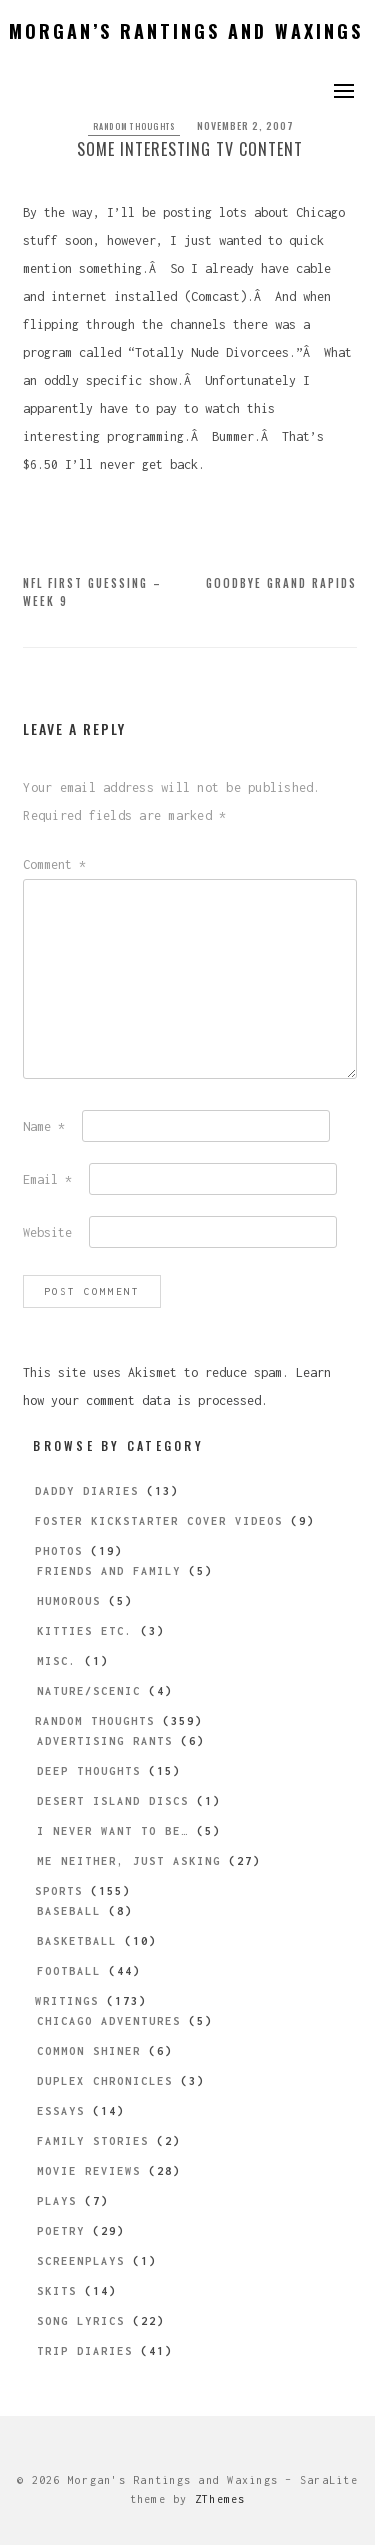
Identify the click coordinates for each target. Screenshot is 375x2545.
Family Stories (93, 2141)
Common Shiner (89, 2051)
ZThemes (220, 2499)
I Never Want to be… (113, 1831)
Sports (59, 1891)
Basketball (77, 1941)
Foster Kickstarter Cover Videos (159, 1521)
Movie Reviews (89, 2171)
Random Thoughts (134, 126)
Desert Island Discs (113, 1801)
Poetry (61, 2231)
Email (47, 1179)
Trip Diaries (85, 2351)
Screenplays (81, 2261)
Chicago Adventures (109, 2021)
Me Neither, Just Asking (129, 1861)
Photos (59, 1551)
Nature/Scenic (89, 1691)
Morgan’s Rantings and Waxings (186, 31)
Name (44, 1126)
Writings (67, 2001)
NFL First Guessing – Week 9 (92, 592)
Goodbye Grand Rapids (281, 583)
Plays (57, 2201)
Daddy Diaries (87, 1491)
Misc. (57, 1661)
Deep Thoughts (89, 1771)
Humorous (69, 1601)
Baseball (69, 1911)
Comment (54, 864)
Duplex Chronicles (105, 2081)
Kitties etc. (85, 1631)
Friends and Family (109, 1571)
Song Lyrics (81, 2321)
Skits (57, 2291)
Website (47, 1232)
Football (69, 1971)
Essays (61, 2111)
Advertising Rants (105, 1741)
